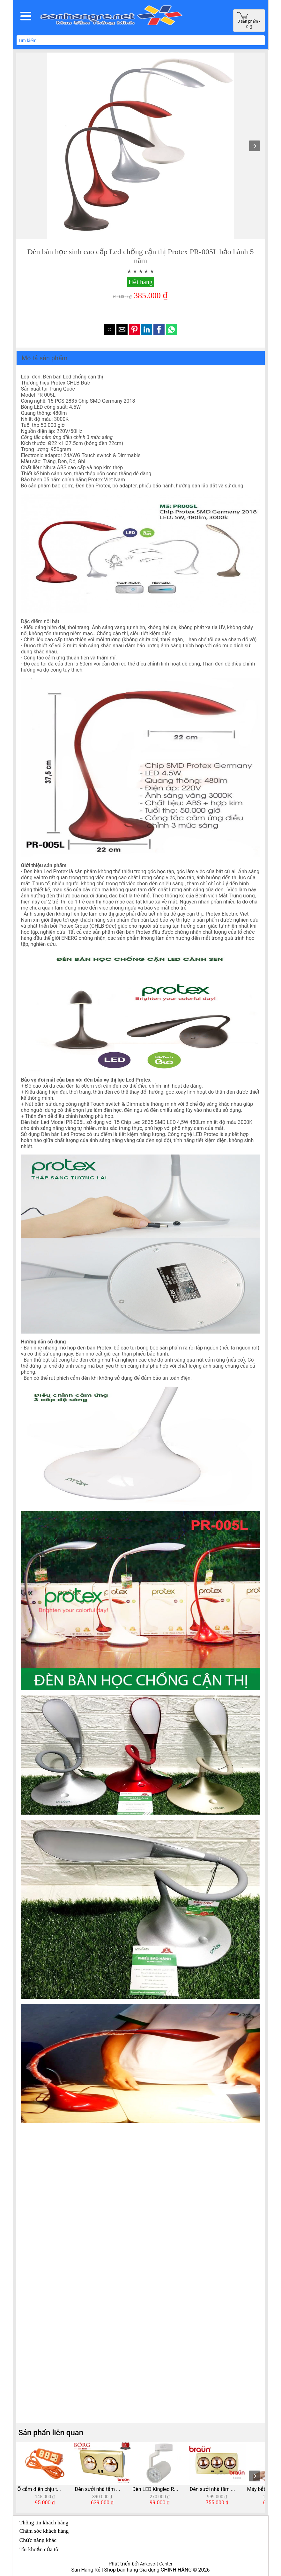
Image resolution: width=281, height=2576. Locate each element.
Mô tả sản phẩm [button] (45, 358)
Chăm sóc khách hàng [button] (44, 2531)
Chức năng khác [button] (38, 2540)
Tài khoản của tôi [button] (39, 2549)
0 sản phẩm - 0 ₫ (248, 20)
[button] (26, 16)
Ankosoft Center (156, 2564)
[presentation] (254, 2476)
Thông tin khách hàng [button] (44, 2522)
